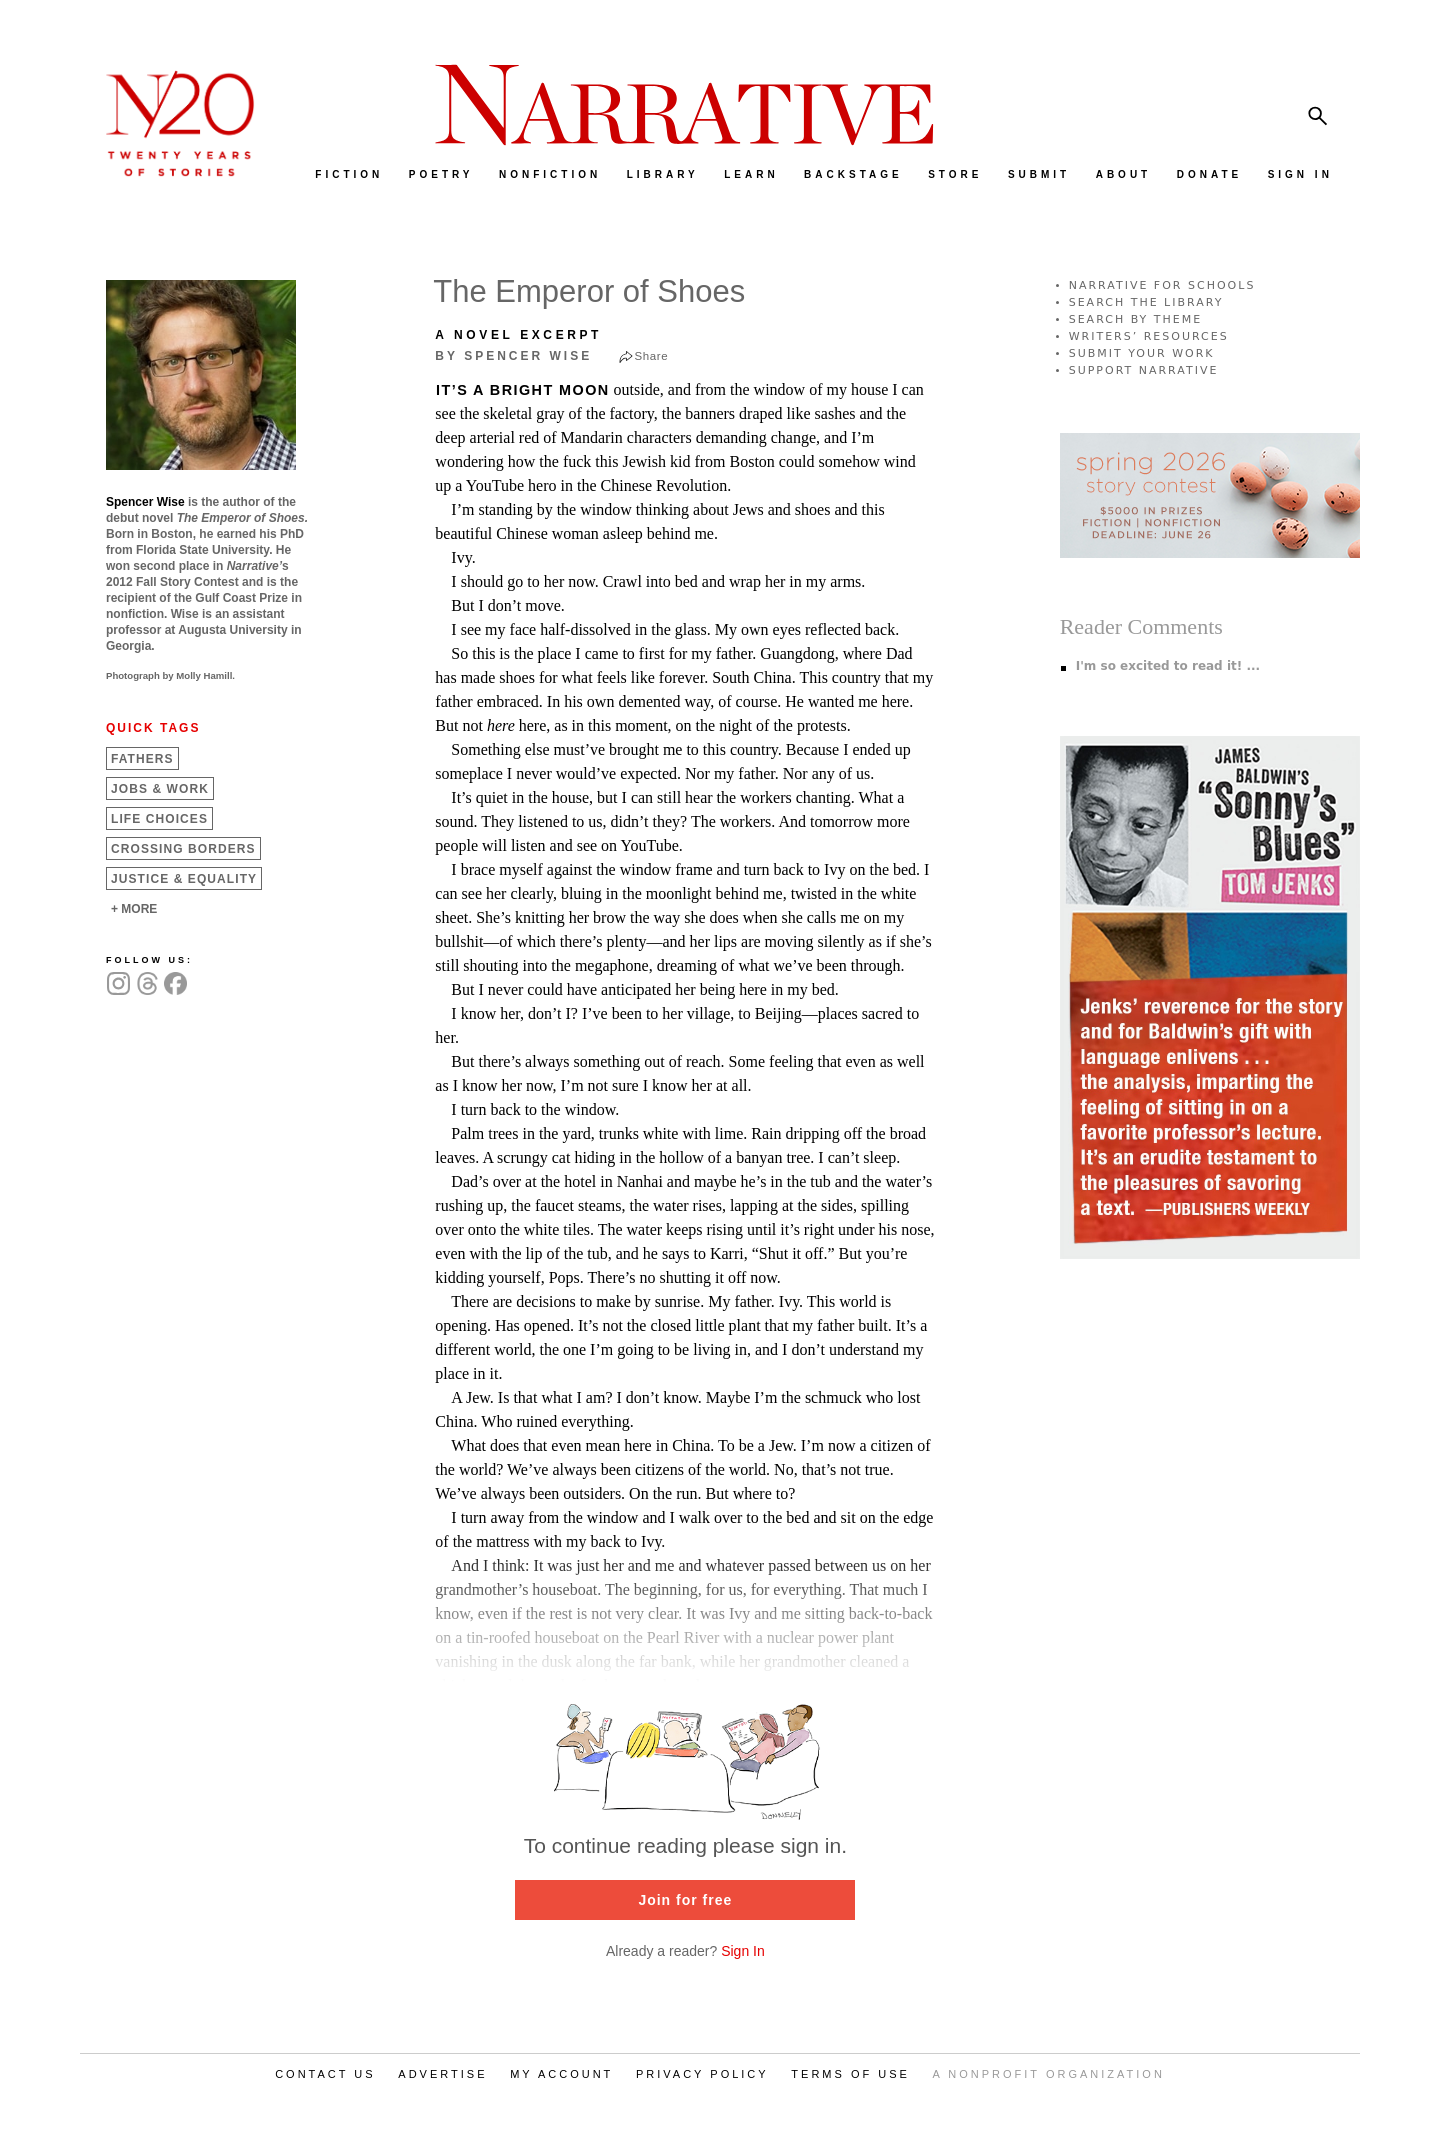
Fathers (142, 759)
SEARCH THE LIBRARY (1146, 302)
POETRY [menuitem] (441, 174)
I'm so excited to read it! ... (1168, 666)
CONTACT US (325, 2074)
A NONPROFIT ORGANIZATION (1049, 2074)
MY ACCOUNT (561, 2074)
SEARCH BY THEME (1136, 319)
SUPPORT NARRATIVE (1144, 370)
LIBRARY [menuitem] (663, 174)
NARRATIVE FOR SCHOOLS (1162, 285)
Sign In (743, 1951)
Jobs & (160, 789)
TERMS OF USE (850, 2074)
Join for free (685, 1900)
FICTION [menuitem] (349, 174)
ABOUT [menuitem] (1124, 174)
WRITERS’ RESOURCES (1149, 336)
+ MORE (134, 909)
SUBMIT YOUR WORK (1142, 353)
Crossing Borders (183, 849)
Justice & (184, 879)
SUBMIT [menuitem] (1039, 174)
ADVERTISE (442, 2074)
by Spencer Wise (513, 356)
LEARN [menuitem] (751, 174)
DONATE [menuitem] (1209, 174)
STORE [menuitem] (955, 174)
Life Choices (159, 819)
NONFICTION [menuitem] (550, 174)
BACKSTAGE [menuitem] (853, 174)
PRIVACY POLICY (702, 2074)
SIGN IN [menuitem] (1300, 174)
